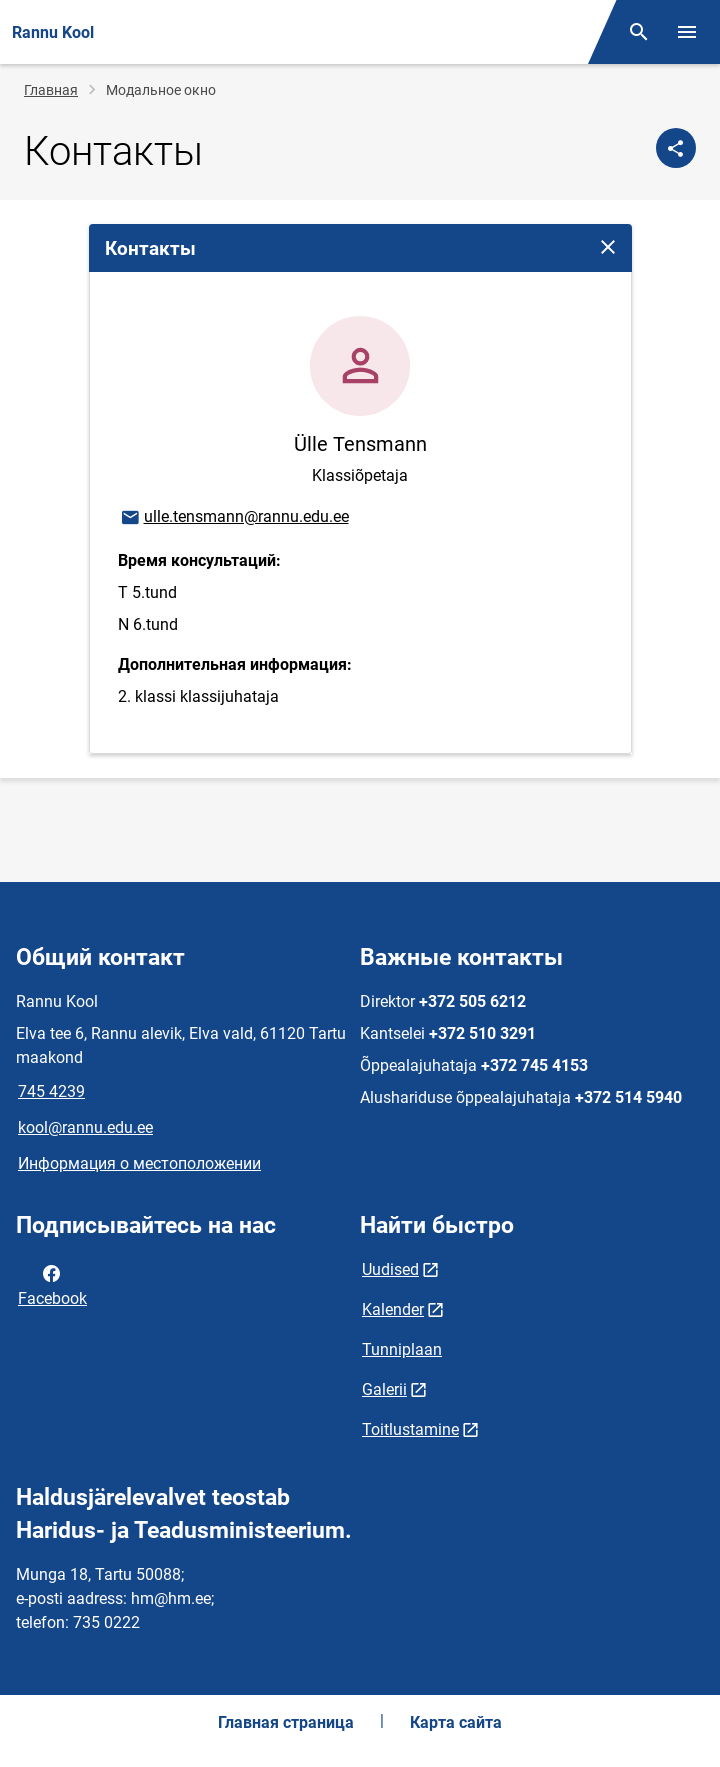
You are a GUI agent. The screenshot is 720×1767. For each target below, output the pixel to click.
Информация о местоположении (139, 1163)
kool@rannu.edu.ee (85, 1127)
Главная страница (286, 1722)
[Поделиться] (676, 148)
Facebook (52, 1284)
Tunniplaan (402, 1349)
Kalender (393, 1309)
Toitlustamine (410, 1429)
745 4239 (51, 1091)
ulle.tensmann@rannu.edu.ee (234, 518)
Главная (51, 90)
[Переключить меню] (687, 32)
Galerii (384, 1389)
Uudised (390, 1269)
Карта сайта (456, 1722)
